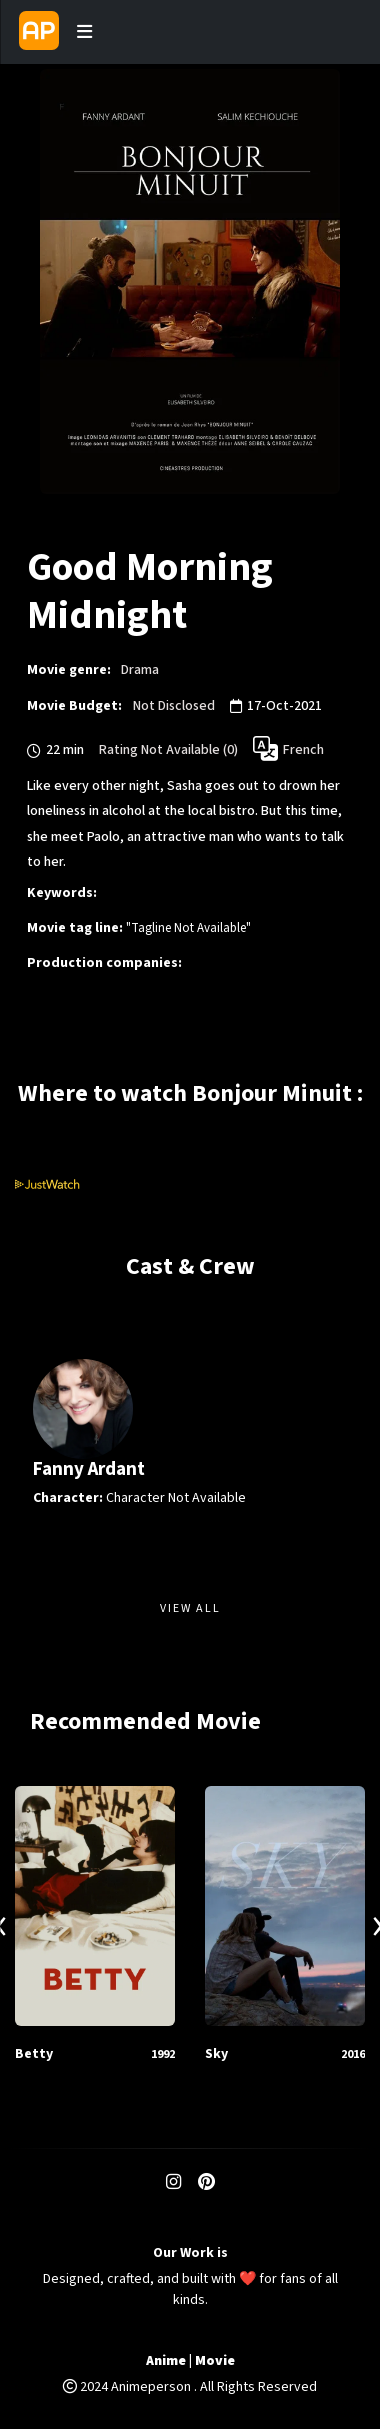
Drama (140, 670)
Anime (166, 2361)
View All (190, 1608)
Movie (215, 2361)
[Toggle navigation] (84, 32)
